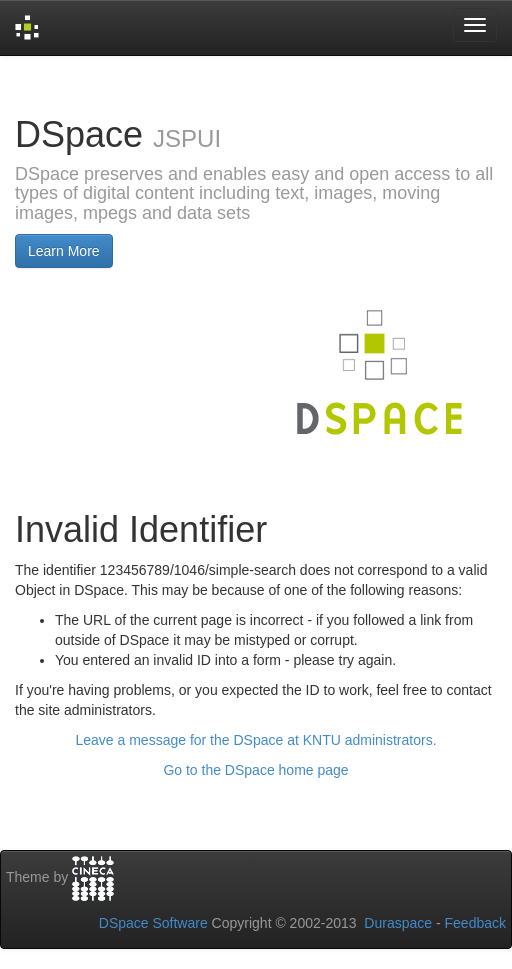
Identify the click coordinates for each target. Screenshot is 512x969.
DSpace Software (153, 923)
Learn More (64, 251)
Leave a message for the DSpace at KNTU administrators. (255, 740)
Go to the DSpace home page (255, 770)
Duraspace (398, 923)
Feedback (475, 923)
